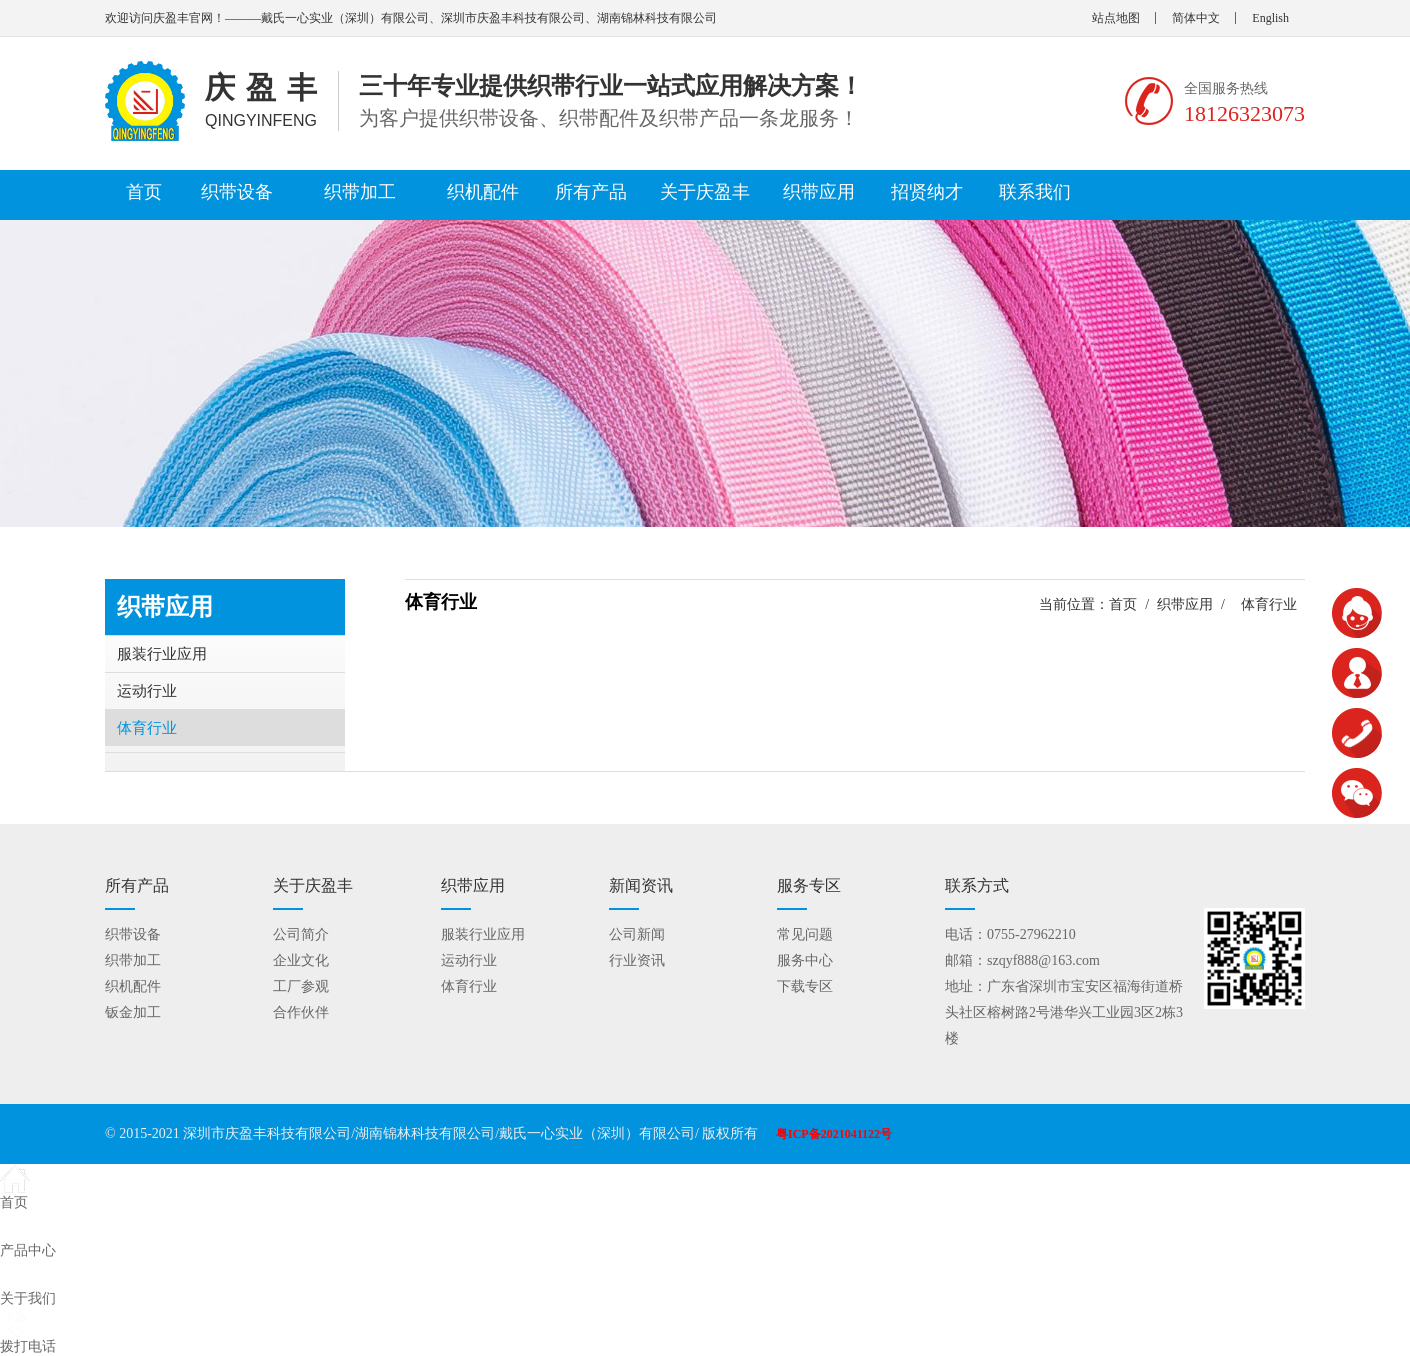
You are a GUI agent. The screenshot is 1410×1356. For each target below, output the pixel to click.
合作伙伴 (301, 1012)
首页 (144, 192)
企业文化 (301, 960)
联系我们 (1035, 192)
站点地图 (1116, 18)
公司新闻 (637, 934)
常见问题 (805, 934)
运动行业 (147, 691)
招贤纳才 (927, 192)
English (1270, 18)
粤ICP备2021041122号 (834, 1134)
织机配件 (483, 192)
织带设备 (237, 192)
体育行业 (147, 728)
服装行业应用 (162, 654)
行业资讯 (637, 960)
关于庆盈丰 (705, 192)
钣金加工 (133, 1012)
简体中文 (1196, 18)
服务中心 (805, 960)
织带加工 (360, 192)
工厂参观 (301, 986)
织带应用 (819, 192)
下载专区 (805, 986)
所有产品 (591, 192)
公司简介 (301, 934)
